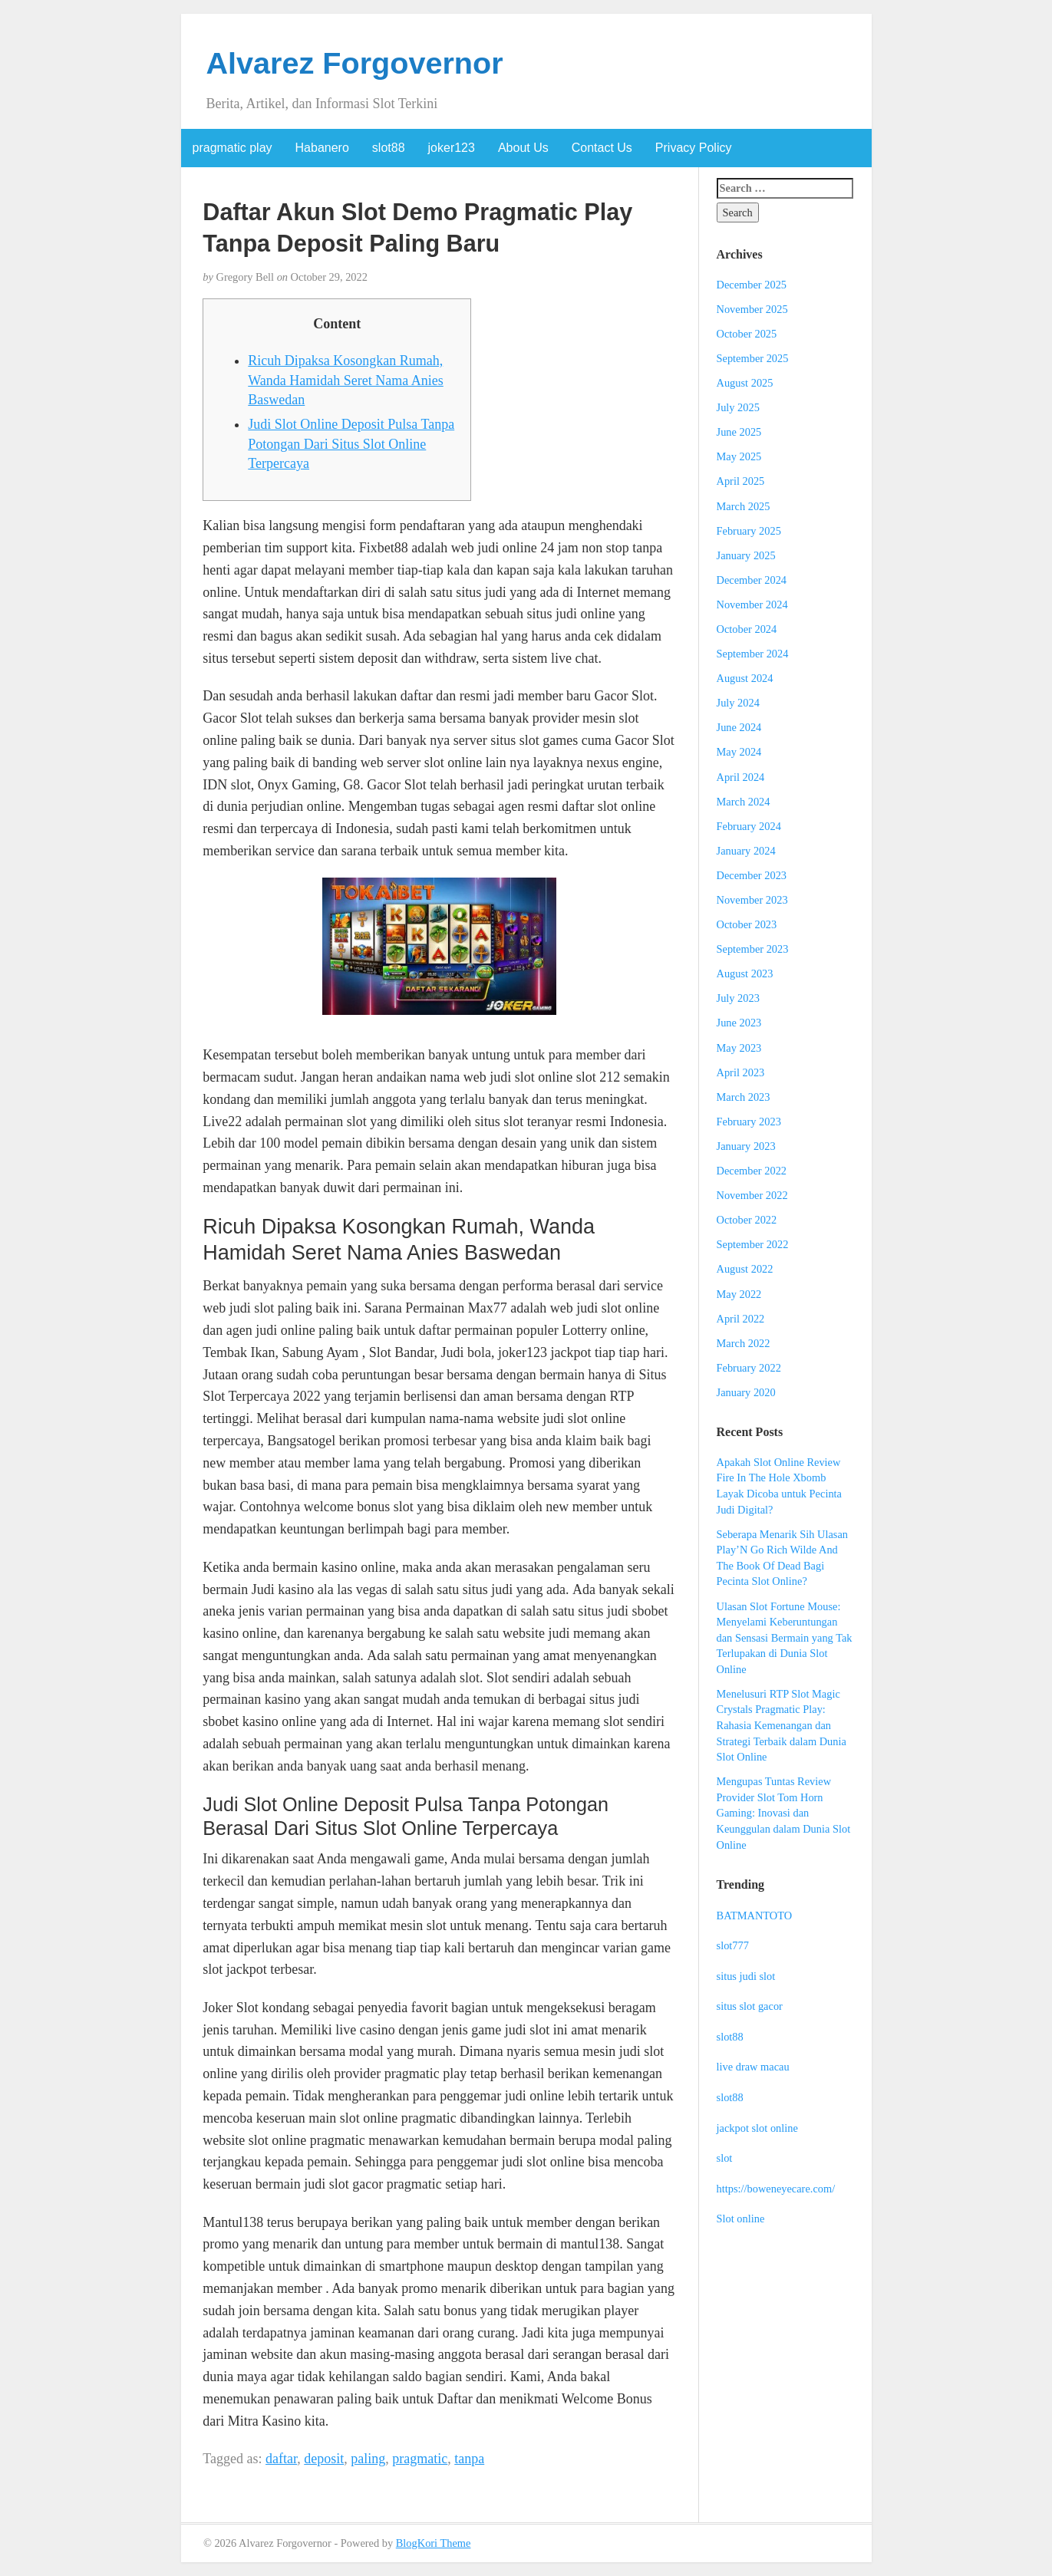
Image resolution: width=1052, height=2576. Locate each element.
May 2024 (739, 752)
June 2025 (739, 432)
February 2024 (749, 826)
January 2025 (746, 555)
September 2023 (753, 949)
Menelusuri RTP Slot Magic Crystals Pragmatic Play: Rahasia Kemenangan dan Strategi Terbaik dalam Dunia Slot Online (781, 1725)
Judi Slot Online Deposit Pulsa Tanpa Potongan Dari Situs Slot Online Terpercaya (351, 444)
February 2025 (749, 531)
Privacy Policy (693, 147)
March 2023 (743, 1097)
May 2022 (739, 1294)
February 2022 (749, 1368)
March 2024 (743, 802)
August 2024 (745, 678)
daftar (281, 2458)
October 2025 (747, 334)
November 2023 (752, 900)
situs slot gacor (750, 2006)
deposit (324, 2458)
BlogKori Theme (433, 2543)
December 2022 (752, 1170)
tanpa (469, 2458)
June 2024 (739, 727)
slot (725, 2158)
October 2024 (747, 629)
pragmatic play (232, 147)
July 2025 (738, 407)
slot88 (388, 147)
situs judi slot (746, 1976)
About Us (523, 147)
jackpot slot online (757, 2128)
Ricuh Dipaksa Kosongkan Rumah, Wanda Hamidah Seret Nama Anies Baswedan (345, 380)
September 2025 (753, 358)
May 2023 (739, 1048)
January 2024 (746, 851)
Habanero (322, 147)
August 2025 (745, 383)
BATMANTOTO (755, 1915)
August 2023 (745, 973)
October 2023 (747, 924)
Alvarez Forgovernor (354, 63)
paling (368, 2458)
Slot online (741, 2218)
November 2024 (752, 604)
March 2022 (743, 1343)
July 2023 (738, 998)
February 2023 (749, 1121)
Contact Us (602, 147)
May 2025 (739, 456)
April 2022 (741, 1319)
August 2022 (745, 1269)
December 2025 (752, 284)
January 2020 (746, 1392)
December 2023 (752, 875)
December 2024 (752, 580)
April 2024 (741, 777)
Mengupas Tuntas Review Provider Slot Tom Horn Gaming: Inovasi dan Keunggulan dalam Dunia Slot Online (784, 1812)
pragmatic (419, 2458)
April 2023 (741, 1072)
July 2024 (738, 703)
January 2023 (746, 1146)
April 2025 (741, 481)
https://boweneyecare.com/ (776, 2188)
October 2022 (747, 1220)
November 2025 (752, 309)
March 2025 (743, 506)
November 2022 (752, 1195)
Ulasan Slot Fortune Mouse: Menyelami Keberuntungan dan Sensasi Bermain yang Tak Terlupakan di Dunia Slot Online (784, 1637)
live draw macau (753, 2066)
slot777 (733, 1945)
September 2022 (753, 1244)
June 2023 (739, 1022)
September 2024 (753, 653)
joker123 (451, 147)
